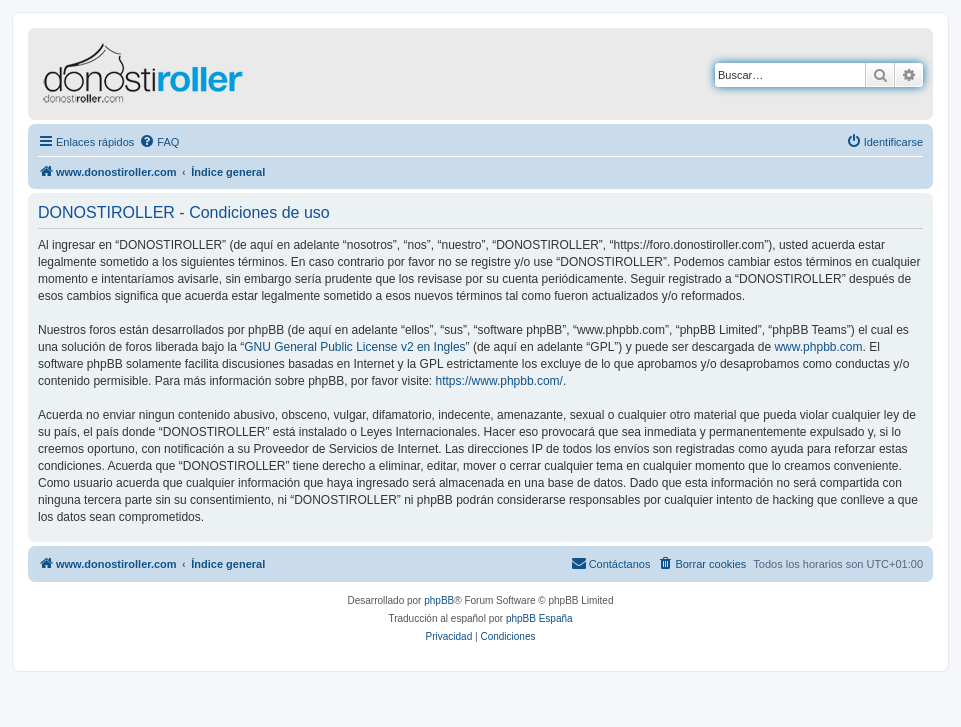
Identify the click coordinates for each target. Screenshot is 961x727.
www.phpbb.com (818, 347)
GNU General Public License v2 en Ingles (354, 347)
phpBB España (539, 618)
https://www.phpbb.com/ (499, 381)
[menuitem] (159, 142)
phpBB (439, 600)
